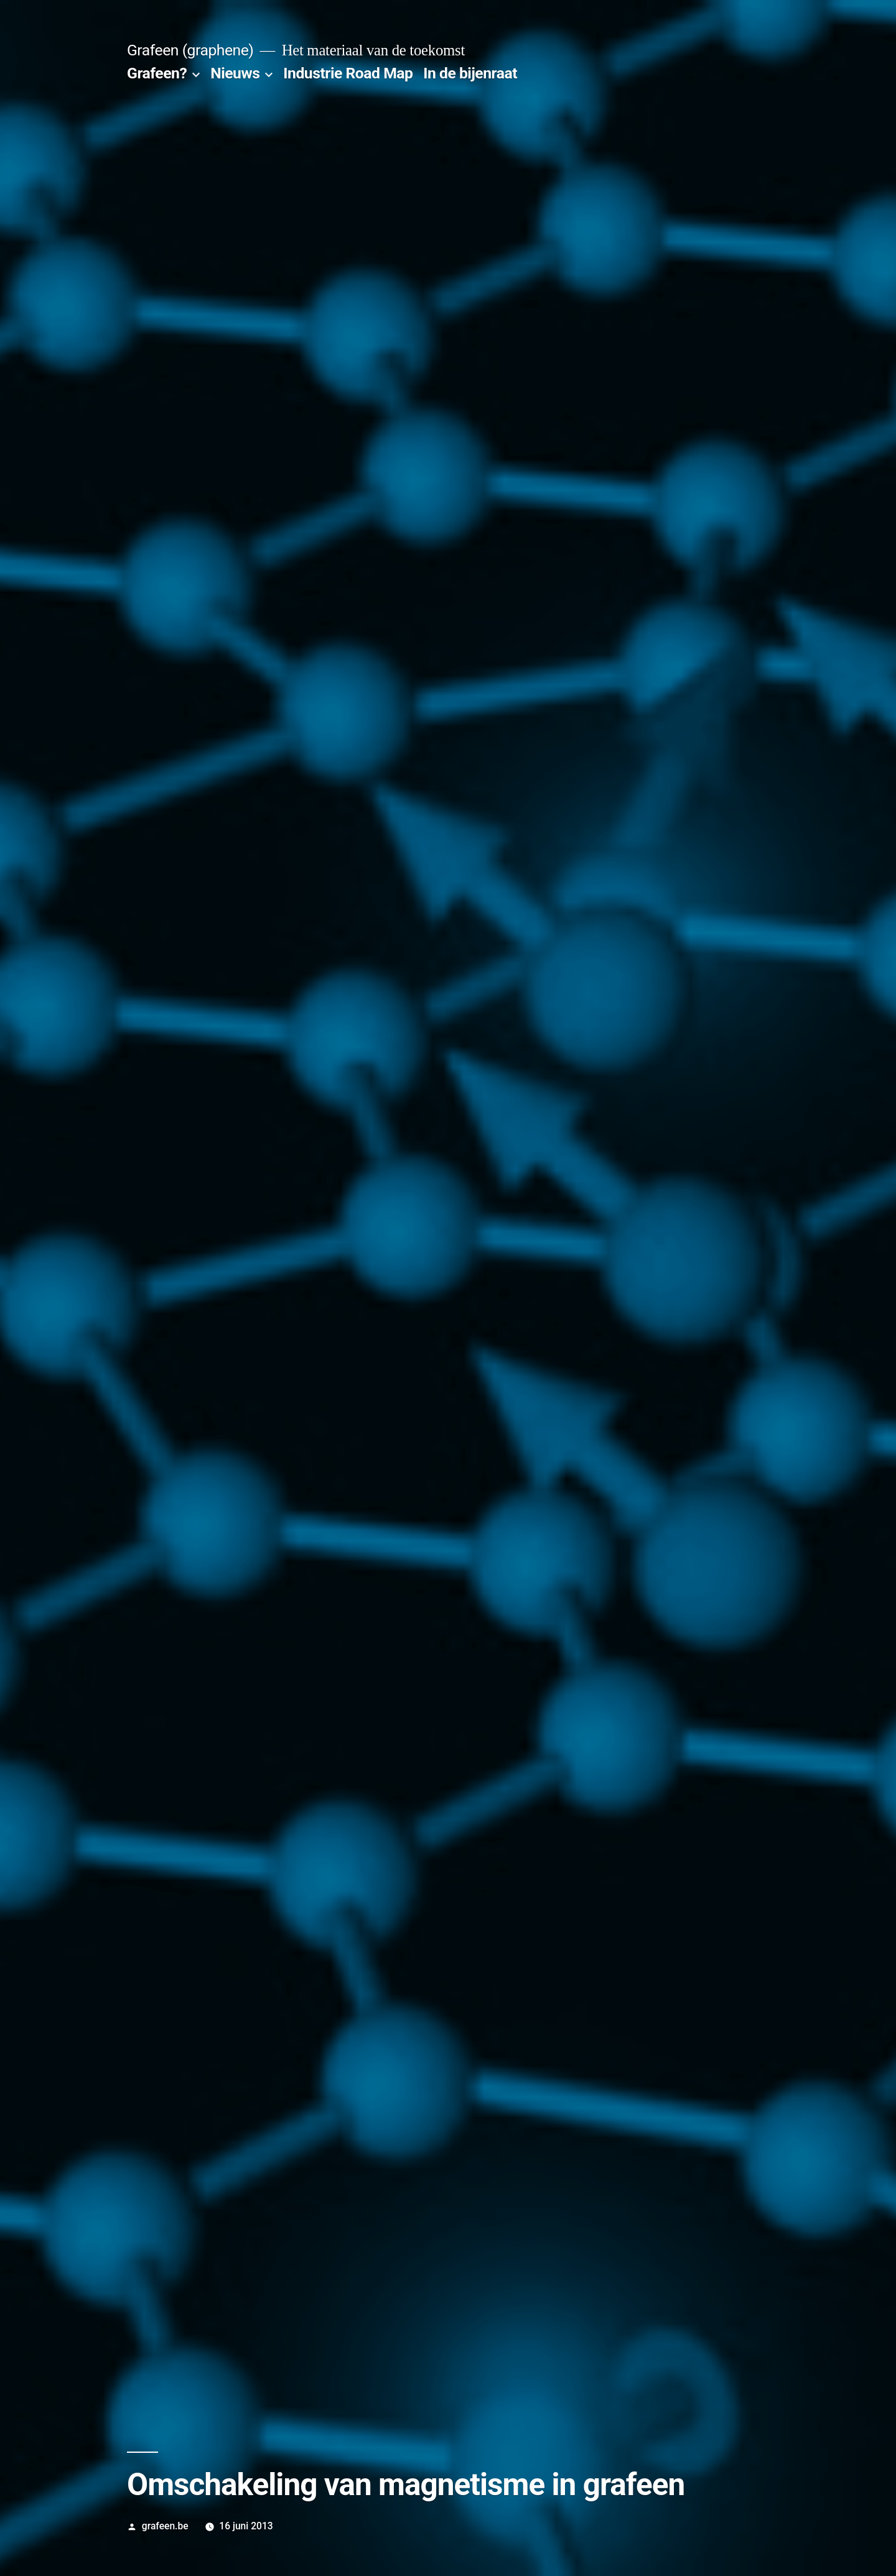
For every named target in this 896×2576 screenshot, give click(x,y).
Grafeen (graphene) (190, 50)
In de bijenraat (470, 73)
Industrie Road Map (348, 73)
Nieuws (234, 73)
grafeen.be (165, 2526)
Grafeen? (157, 73)
